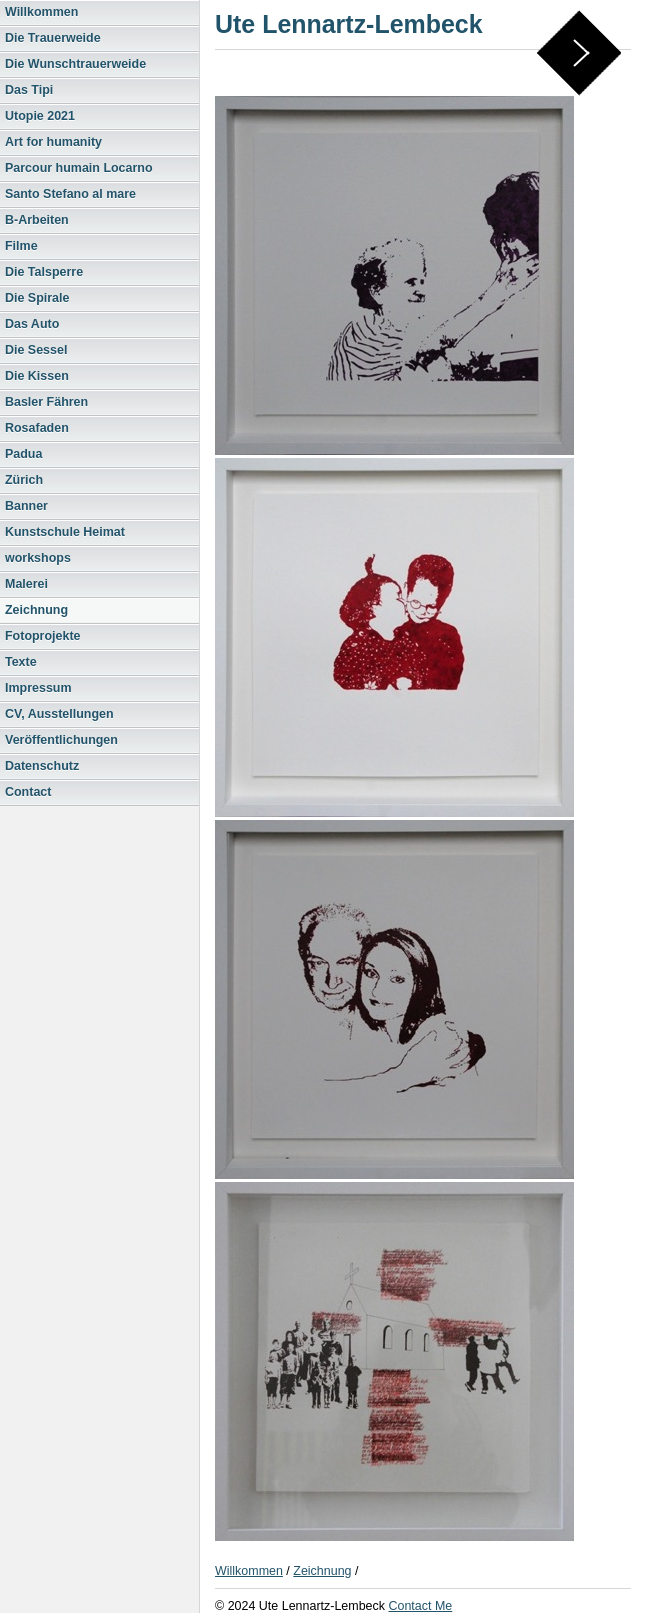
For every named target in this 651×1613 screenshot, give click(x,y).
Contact (28, 792)
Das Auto (32, 324)
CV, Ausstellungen (59, 714)
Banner (26, 506)
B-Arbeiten (37, 220)
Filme (21, 246)
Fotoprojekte (43, 636)
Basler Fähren (46, 402)
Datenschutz (42, 766)
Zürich (24, 480)
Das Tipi (29, 90)
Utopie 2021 (40, 116)
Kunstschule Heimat (65, 532)
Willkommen (41, 12)
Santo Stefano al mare (70, 194)
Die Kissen (37, 376)
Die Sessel (36, 350)
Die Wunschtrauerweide (75, 64)
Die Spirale (37, 298)
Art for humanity (53, 142)
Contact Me (420, 1606)
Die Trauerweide (53, 38)
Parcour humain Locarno (79, 168)
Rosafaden (37, 428)
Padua (23, 454)
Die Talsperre (44, 272)
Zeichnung (36, 610)
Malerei (26, 584)
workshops (38, 558)
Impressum (38, 688)
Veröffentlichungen (61, 740)
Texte (21, 662)
